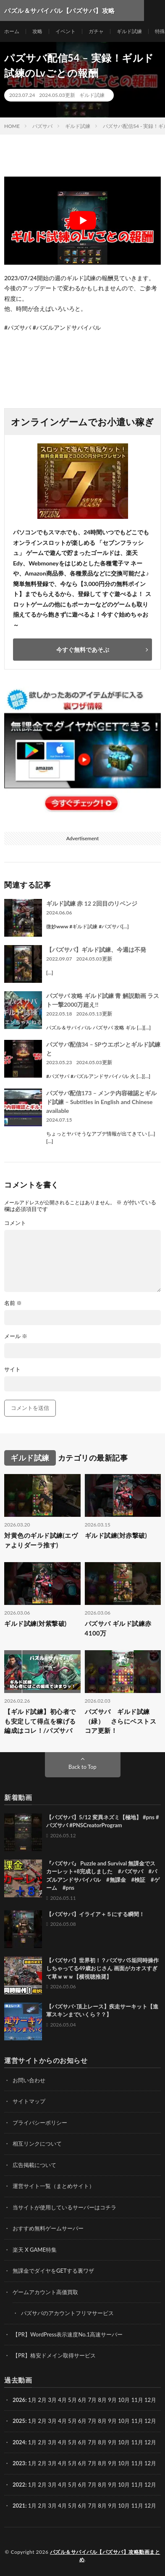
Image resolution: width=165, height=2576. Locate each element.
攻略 (37, 31)
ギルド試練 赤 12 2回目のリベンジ (91, 903)
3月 (52, 2399)
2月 (42, 2399)
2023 (19, 2463)
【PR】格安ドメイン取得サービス (54, 2355)
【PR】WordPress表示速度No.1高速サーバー (68, 2334)
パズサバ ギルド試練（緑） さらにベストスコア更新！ (121, 1721)
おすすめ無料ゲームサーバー (48, 2228)
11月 (137, 2420)
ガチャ (96, 31)
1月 (32, 2399)
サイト (12, 1369)
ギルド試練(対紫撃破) (35, 1623)
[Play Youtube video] (82, 221)
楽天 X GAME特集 (35, 2249)
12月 (150, 2420)
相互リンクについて (37, 2143)
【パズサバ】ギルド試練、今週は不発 (96, 949)
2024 (19, 2442)
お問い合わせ (29, 2080)
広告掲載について (34, 2165)
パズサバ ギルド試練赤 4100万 (118, 1628)
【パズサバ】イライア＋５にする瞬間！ (95, 1914)
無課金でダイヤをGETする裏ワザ (53, 2270)
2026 (19, 2399)
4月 (62, 2399)
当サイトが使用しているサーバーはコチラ (64, 2207)
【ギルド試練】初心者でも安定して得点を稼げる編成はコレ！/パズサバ (40, 1721)
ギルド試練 (129, 31)
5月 (72, 2399)
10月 (124, 2420)
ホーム (11, 31)
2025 (19, 2420)
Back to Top (82, 1766)
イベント (65, 31)
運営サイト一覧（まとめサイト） (53, 2186)
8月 (102, 2420)
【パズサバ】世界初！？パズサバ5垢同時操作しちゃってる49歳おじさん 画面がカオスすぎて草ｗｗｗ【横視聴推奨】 (102, 1968)
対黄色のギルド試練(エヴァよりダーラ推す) (41, 1540)
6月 (82, 2420)
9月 (112, 2420)
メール (15, 1336)
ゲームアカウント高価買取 (45, 2292)
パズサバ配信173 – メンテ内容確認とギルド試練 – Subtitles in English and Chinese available (101, 1101)
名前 (13, 1303)
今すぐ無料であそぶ (82, 649)
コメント (15, 1223)
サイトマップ (29, 2101)
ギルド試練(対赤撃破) (116, 1535)
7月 (92, 2420)
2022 (19, 2484)
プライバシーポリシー (40, 2122)
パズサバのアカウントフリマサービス (67, 2313)
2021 (19, 2505)
